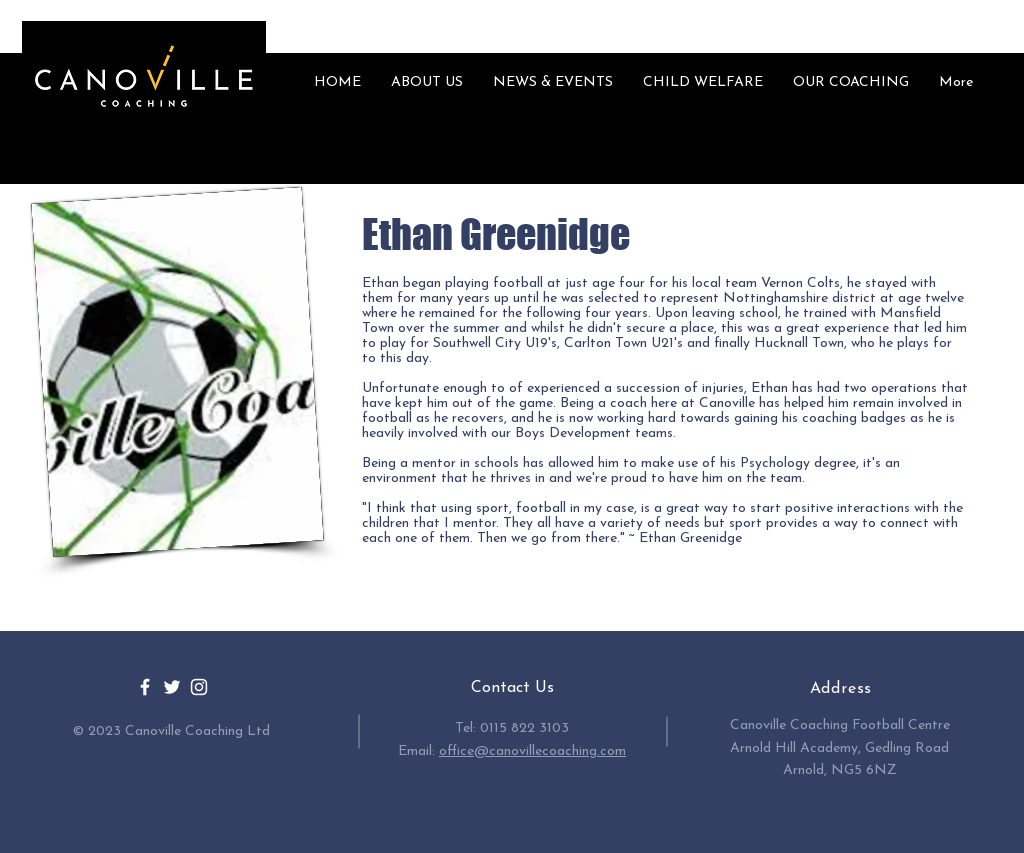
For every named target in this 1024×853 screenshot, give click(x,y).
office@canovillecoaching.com (532, 751)
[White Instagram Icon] (199, 687)
